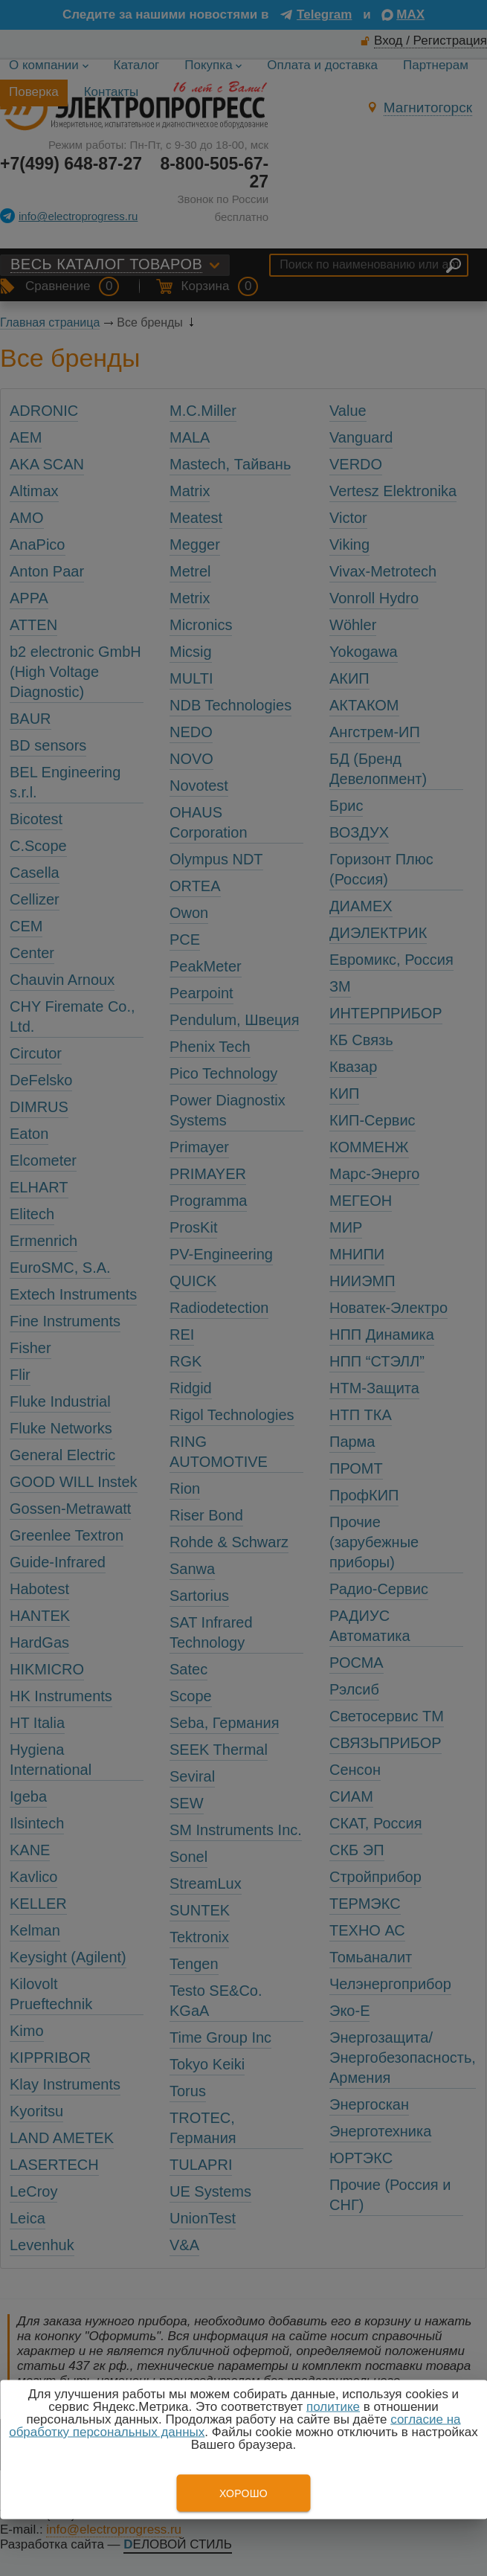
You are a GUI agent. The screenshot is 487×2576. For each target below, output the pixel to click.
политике (333, 2407)
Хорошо (243, 2493)
